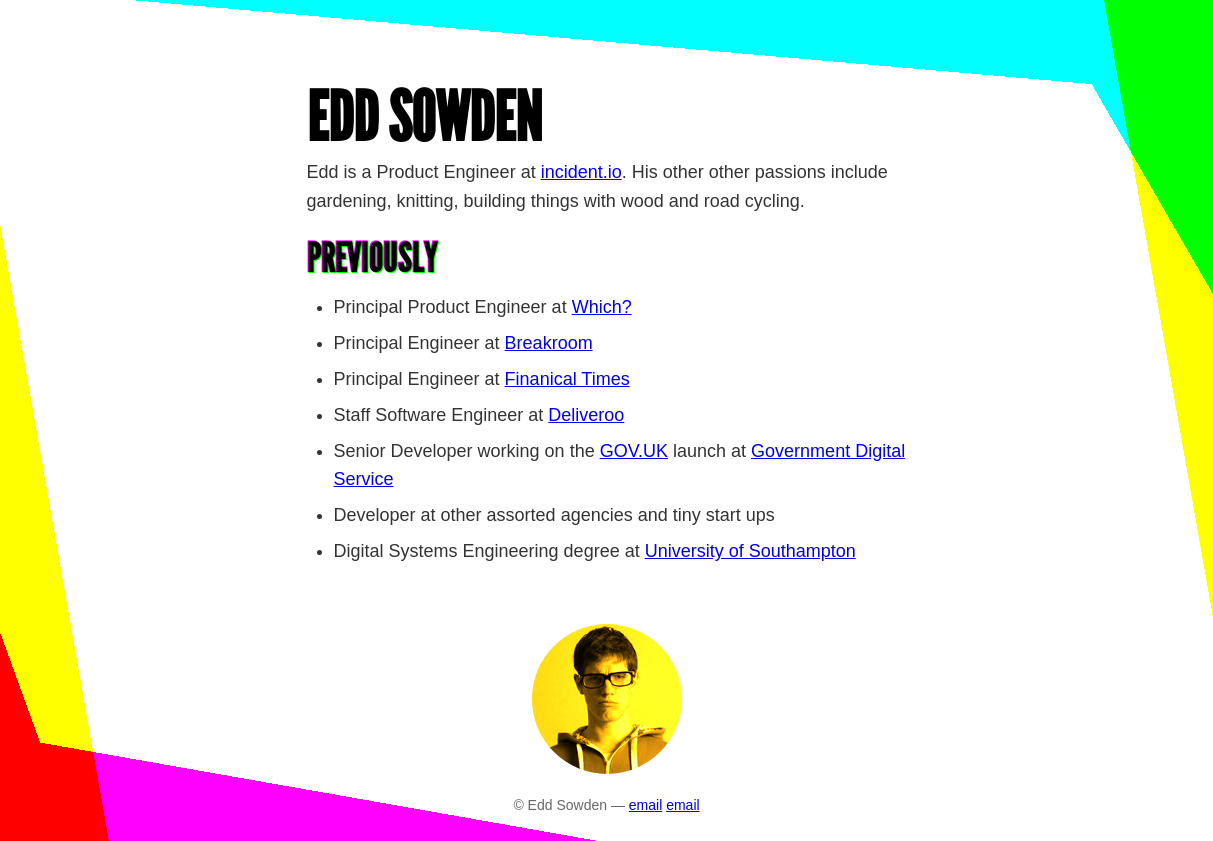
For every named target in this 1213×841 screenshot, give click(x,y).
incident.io (581, 172)
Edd (424, 118)
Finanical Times (567, 379)
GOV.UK (634, 451)
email (645, 805)
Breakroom (549, 343)
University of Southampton (750, 551)
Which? (602, 307)
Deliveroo (586, 415)
